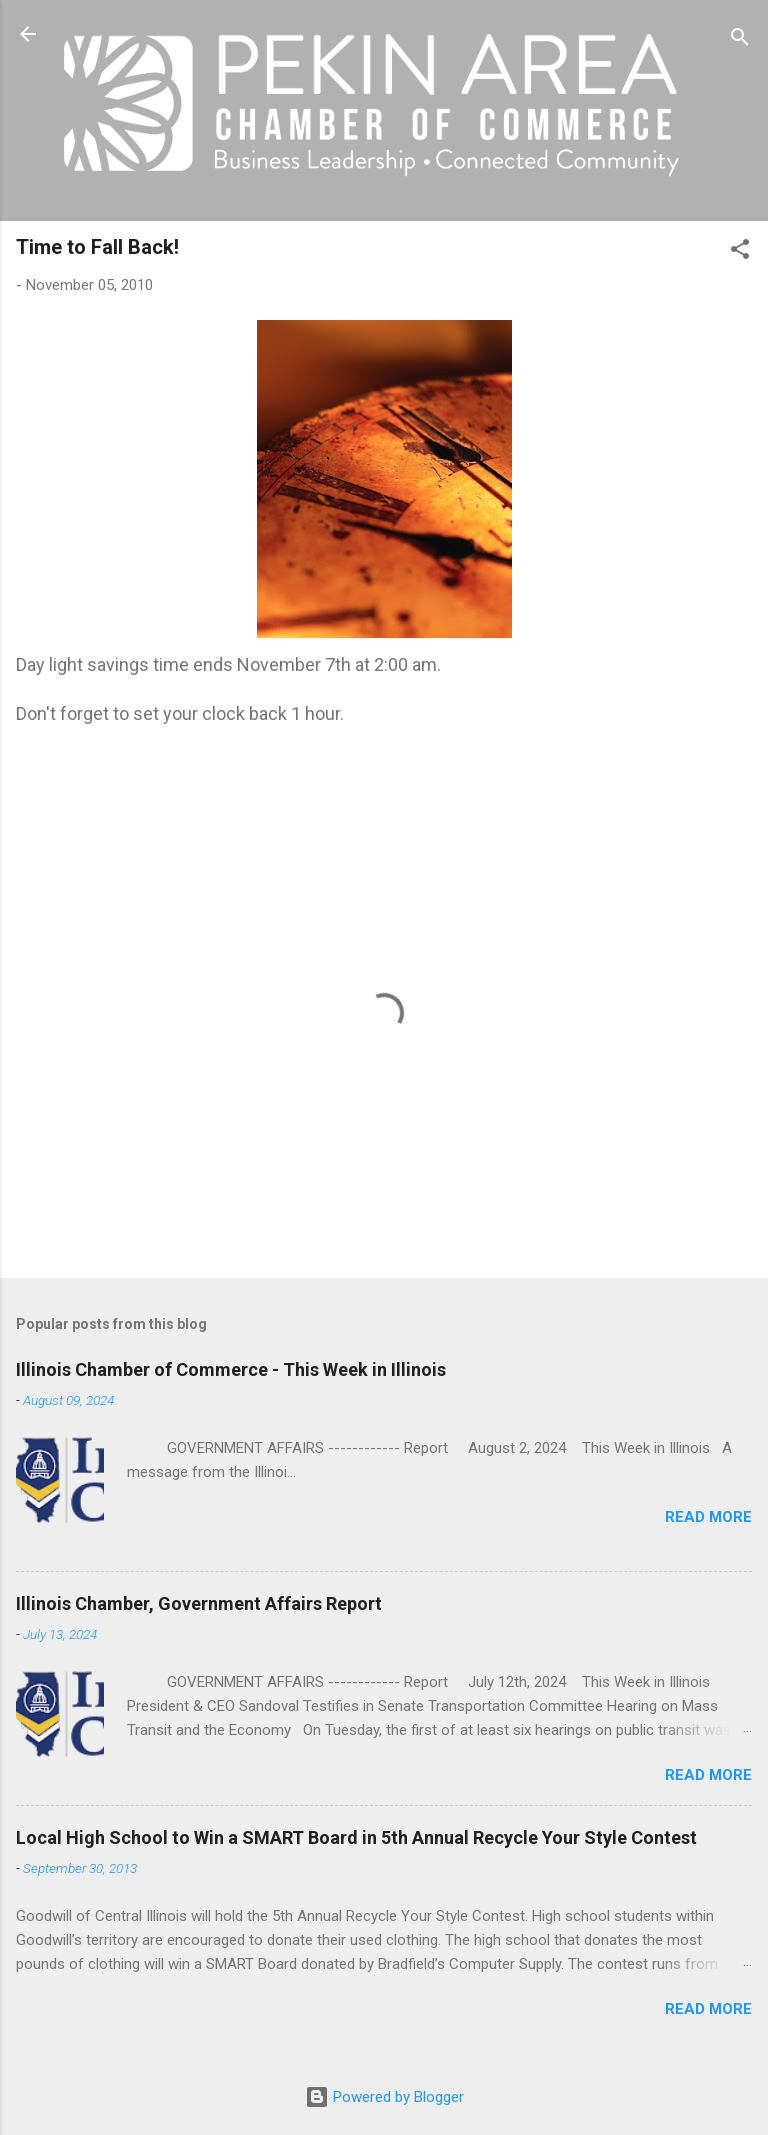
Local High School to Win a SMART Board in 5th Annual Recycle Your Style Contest (356, 1837)
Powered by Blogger (384, 2097)
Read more (708, 1517)
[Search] (740, 40)
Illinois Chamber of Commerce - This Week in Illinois (231, 1369)
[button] (740, 252)
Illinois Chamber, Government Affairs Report (199, 1603)
